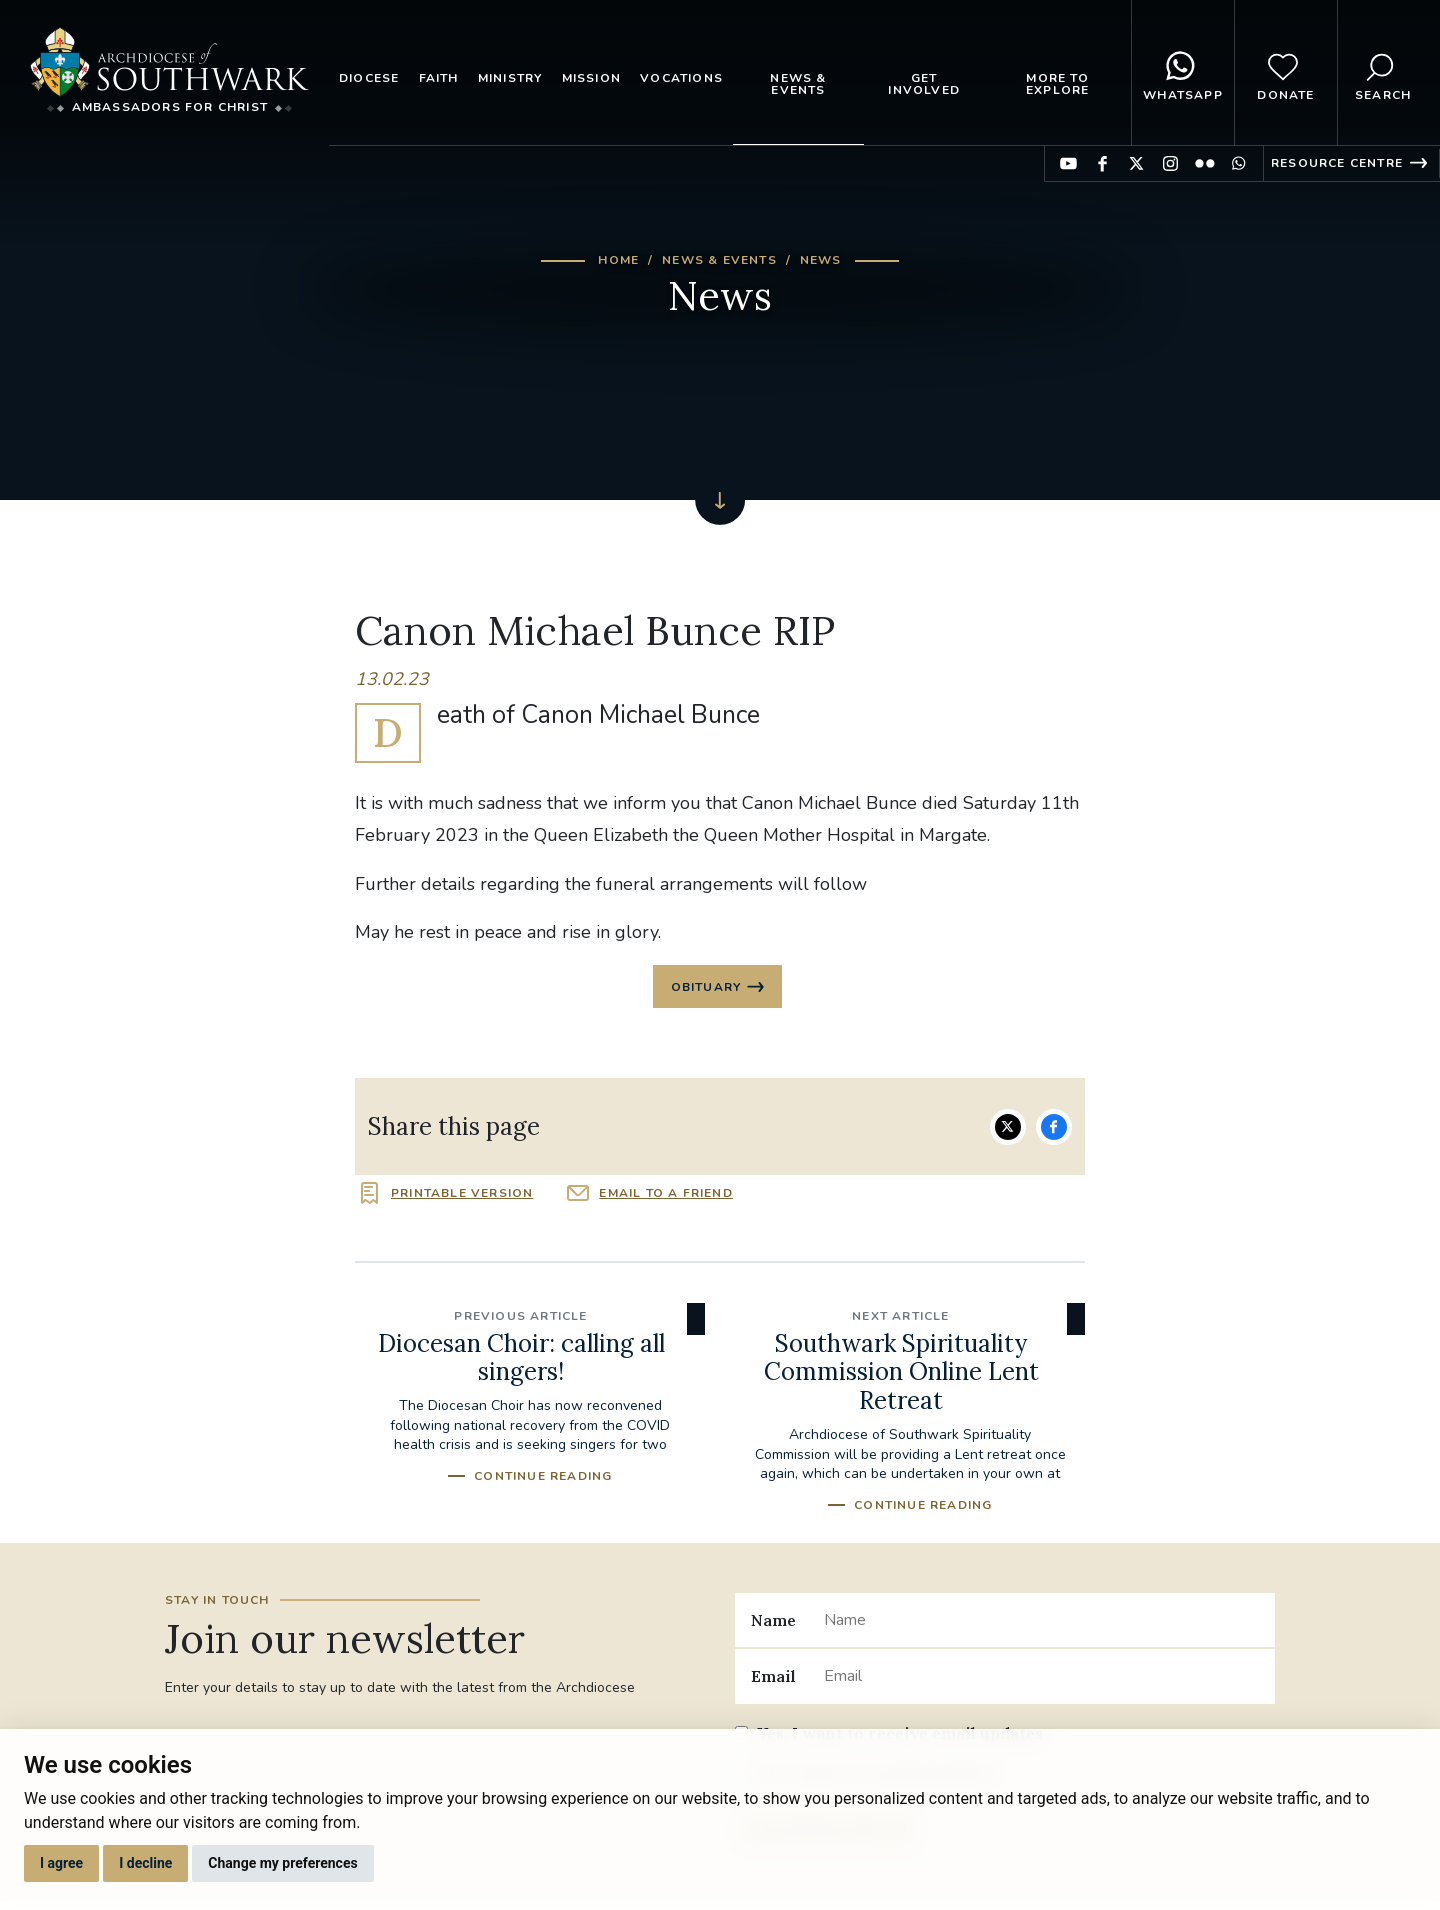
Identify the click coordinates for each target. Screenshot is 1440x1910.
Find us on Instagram (1170, 163)
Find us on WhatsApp (1238, 163)
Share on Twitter (1008, 1131)
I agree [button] (61, 1863)
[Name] (1041, 1624)
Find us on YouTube (1068, 163)
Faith (439, 78)
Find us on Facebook (1102, 163)
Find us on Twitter (1136, 163)
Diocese (369, 78)
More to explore (1057, 84)
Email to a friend (665, 1197)
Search (1383, 73)
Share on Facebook (1054, 1131)
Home (618, 260)
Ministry (510, 78)
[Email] (1041, 1680)
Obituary (706, 989)
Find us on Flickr (1204, 163)
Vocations (681, 78)
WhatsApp (1183, 73)
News (821, 260)
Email (773, 1680)
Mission (591, 78)
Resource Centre (1337, 163)
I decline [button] (145, 1863)
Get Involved (924, 84)
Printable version (462, 1197)
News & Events (798, 84)
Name (773, 1624)
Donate (1285, 73)
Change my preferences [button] (282, 1863)
